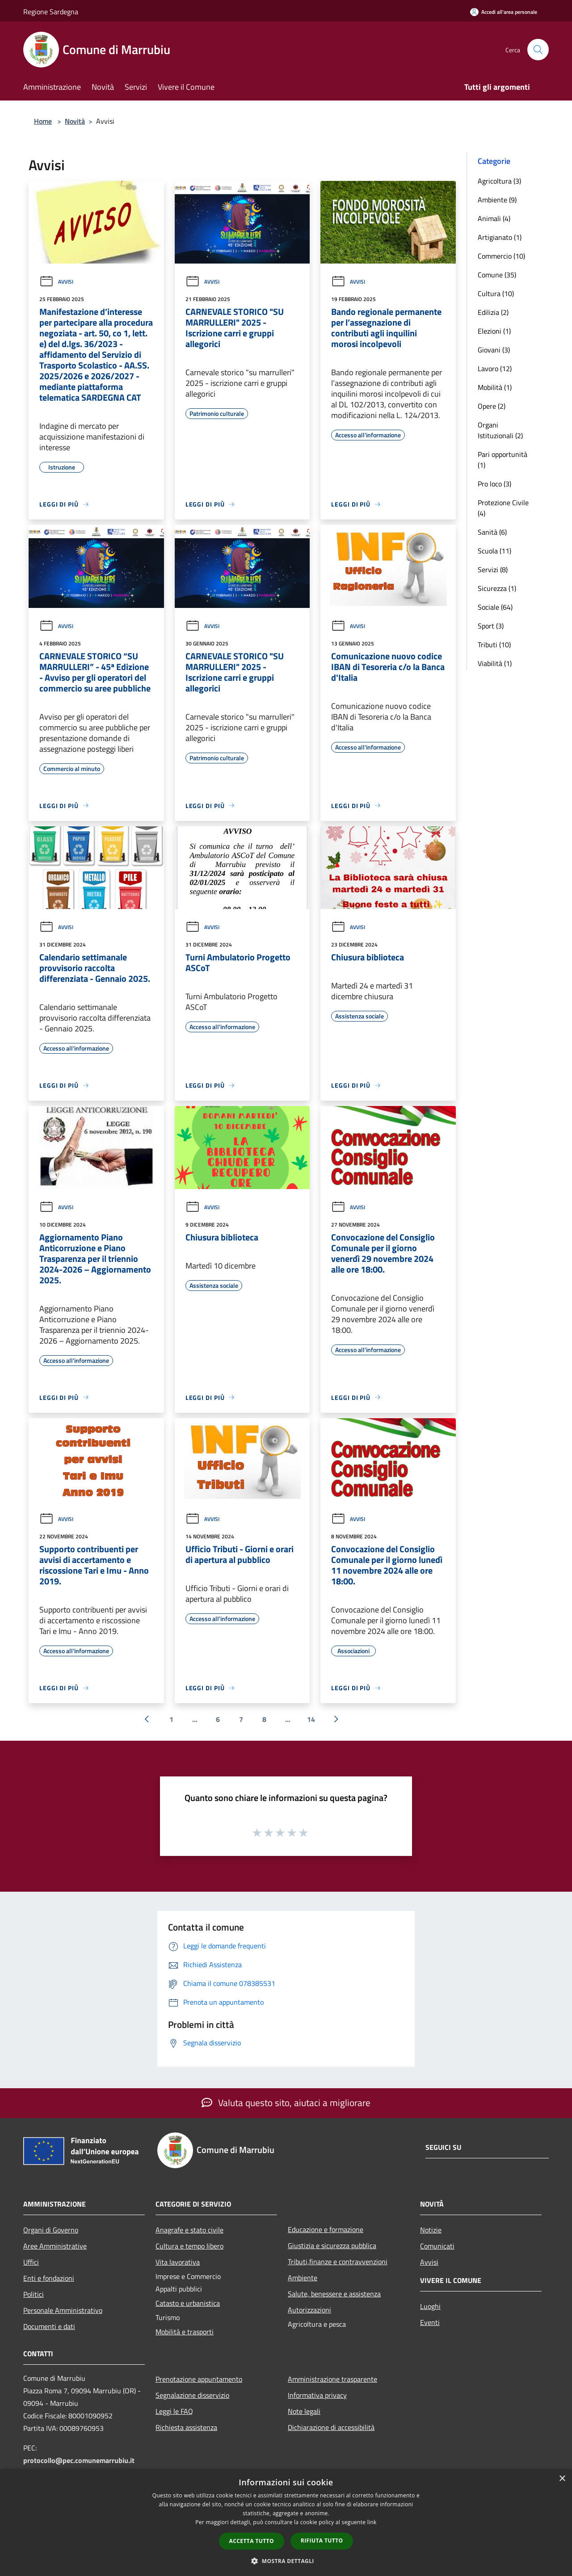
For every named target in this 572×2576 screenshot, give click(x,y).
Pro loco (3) (494, 483)
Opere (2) (491, 406)
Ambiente (302, 2277)
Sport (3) (491, 625)
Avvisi (56, 281)
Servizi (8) (493, 569)
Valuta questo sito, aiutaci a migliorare (286, 2102)
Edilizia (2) (493, 312)
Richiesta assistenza (186, 2427)
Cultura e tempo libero (189, 2246)
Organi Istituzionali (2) (500, 430)
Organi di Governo (50, 2229)
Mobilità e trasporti (185, 2331)
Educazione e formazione (325, 2229)
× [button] (562, 2478)
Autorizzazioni (309, 2309)
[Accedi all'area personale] (503, 11)
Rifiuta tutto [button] (322, 2540)
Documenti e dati (49, 2326)
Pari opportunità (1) (502, 459)
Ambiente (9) (497, 199)
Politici (33, 2294)
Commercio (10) (501, 256)
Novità (75, 121)
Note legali (304, 2411)
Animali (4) (494, 218)
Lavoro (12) (495, 368)
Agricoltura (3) (499, 181)
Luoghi (430, 2306)
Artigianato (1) (500, 237)
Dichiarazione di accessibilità (331, 2427)
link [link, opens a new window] (372, 2522)
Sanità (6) (492, 532)
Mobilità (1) (495, 387)
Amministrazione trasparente (332, 2379)
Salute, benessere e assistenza (334, 2293)
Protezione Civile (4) (503, 508)
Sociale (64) (495, 607)
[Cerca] (538, 49)
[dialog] (286, 2522)
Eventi (430, 2322)
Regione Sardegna (50, 11)
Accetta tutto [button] (251, 2541)
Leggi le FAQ (174, 2411)
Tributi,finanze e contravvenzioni (337, 2261)
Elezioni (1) (494, 331)
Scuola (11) (494, 550)
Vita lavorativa (178, 2262)
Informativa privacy (317, 2395)
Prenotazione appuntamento (199, 2379)
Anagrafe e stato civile (189, 2229)
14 (311, 1719)
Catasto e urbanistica (188, 2303)
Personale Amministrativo (62, 2310)
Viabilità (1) (495, 663)
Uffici (31, 2262)
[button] (286, 2560)
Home (43, 121)
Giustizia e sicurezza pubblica (332, 2245)
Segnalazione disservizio (192, 2395)
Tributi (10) (494, 644)
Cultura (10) (496, 293)
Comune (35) (497, 274)
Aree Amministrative (55, 2246)
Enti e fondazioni (48, 2278)
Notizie (431, 2229)
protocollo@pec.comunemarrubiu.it (79, 2460)
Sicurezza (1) (497, 588)
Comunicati (437, 2246)
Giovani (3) (494, 349)
